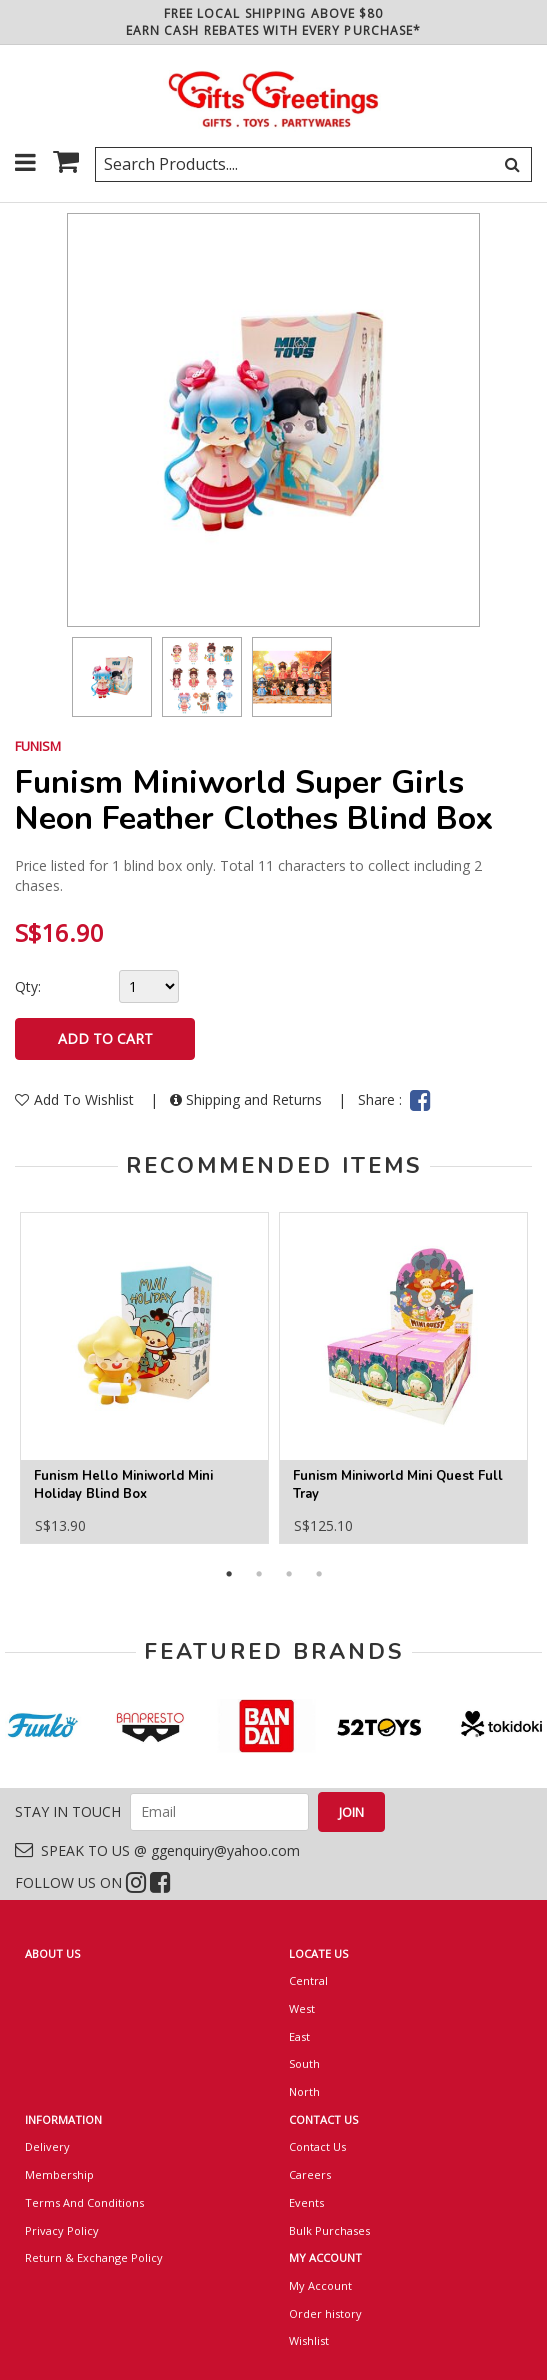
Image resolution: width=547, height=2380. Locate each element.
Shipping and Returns (248, 1099)
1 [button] (229, 1574)
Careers (310, 2174)
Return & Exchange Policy (94, 2257)
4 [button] (319, 1574)
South (304, 2063)
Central (308, 1980)
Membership (59, 2174)
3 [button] (289, 1574)
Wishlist (309, 2340)
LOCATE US (318, 1953)
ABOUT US (52, 1953)
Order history (325, 2313)
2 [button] (259, 1574)
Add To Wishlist (76, 1099)
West (302, 2008)
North (304, 2091)
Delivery (47, 2146)
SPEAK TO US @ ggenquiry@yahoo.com (157, 1850)
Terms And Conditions (84, 2202)
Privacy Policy (62, 2230)
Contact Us (317, 2146)
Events (306, 2202)
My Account (320, 2285)
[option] (112, 677)
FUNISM (38, 746)
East (299, 2036)
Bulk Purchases (329, 2230)
